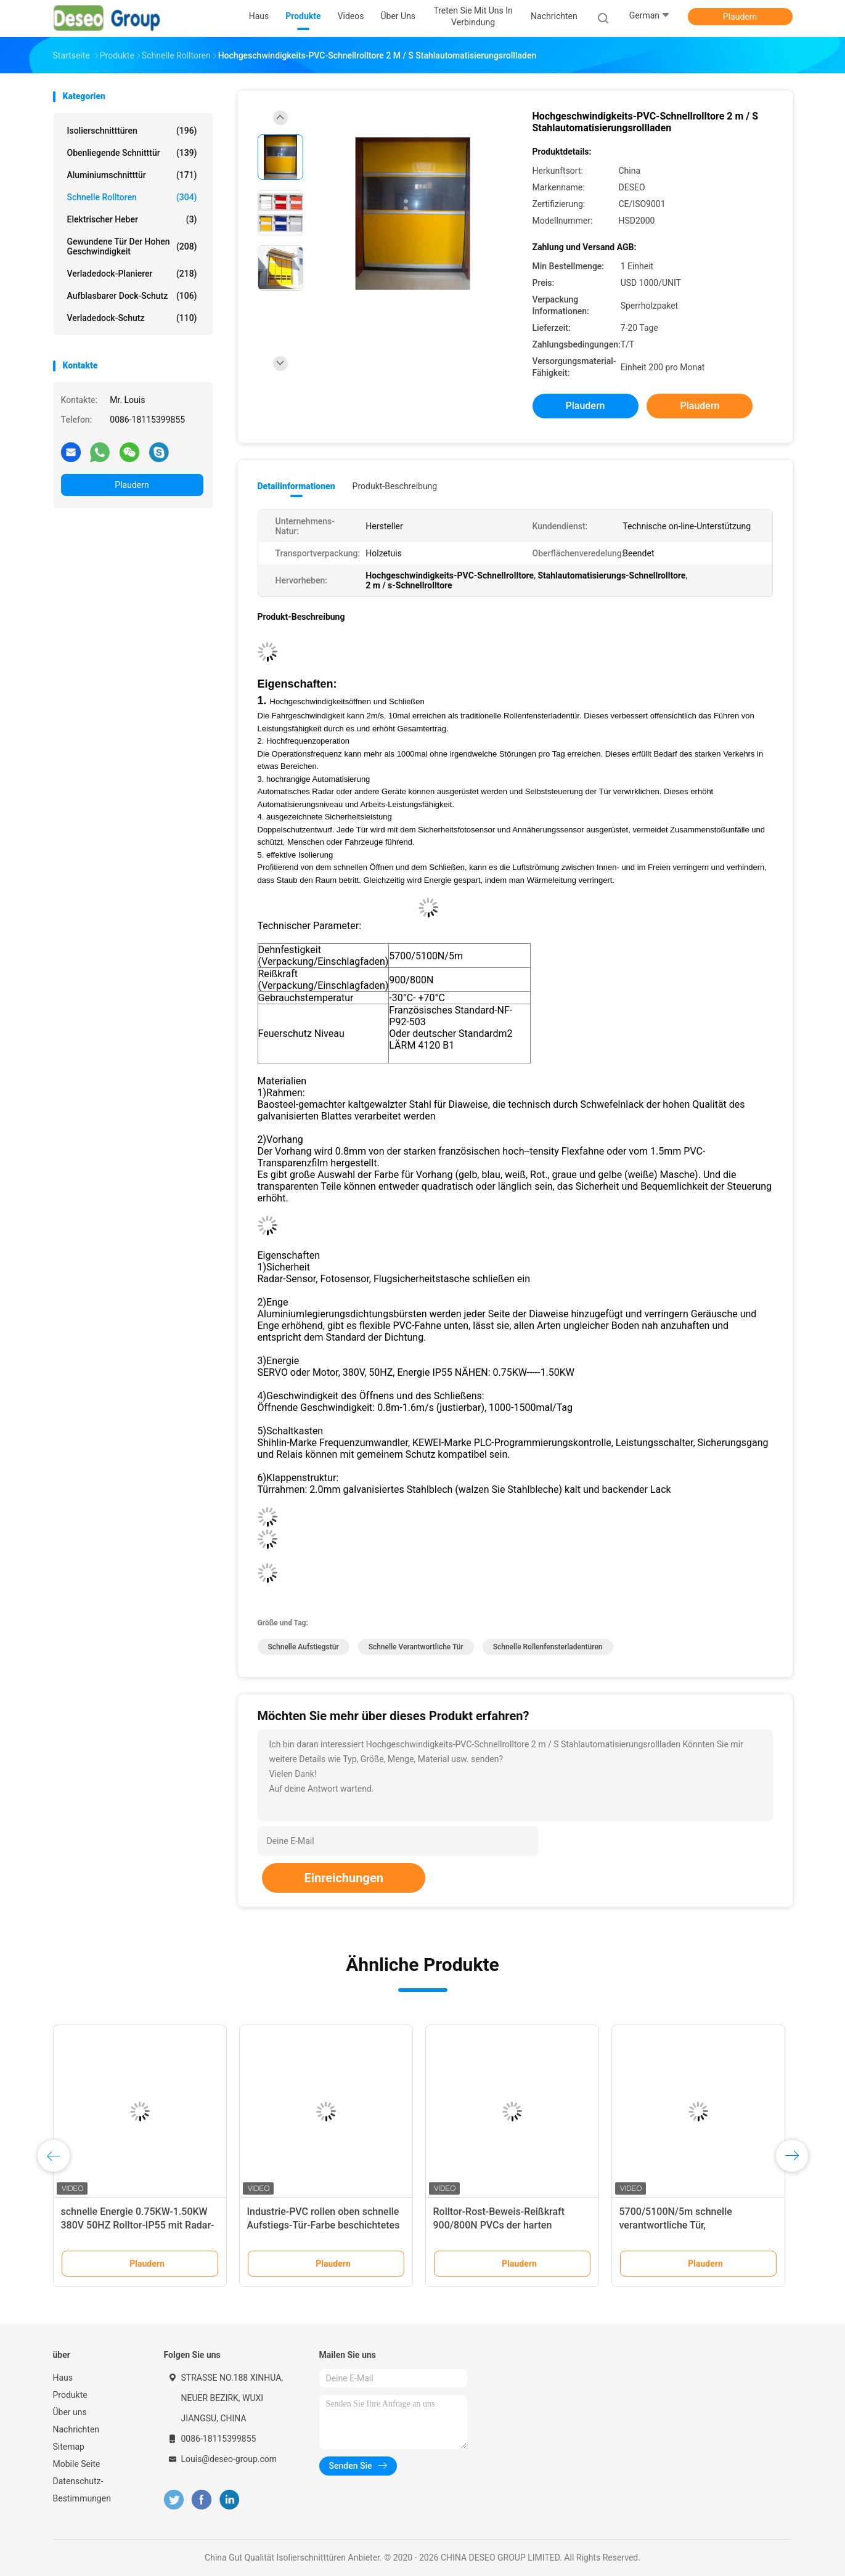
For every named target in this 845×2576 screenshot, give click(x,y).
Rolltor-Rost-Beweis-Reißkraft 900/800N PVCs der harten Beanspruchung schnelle (499, 2225)
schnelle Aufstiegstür (303, 1647)
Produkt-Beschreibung (395, 486)
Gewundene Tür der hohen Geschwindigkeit (132, 246)
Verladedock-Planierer (132, 273)
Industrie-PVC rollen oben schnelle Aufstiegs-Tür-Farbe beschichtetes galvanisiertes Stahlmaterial (323, 2225)
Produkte (70, 2395)
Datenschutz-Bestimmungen (82, 2489)
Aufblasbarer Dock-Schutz (132, 296)
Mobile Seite (76, 2464)
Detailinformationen (296, 486)
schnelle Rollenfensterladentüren (548, 1647)
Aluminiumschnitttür (132, 175)
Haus (63, 2378)
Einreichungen (343, 1878)
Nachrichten (76, 2429)
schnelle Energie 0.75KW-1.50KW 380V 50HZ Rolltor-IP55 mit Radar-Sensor (137, 2225)
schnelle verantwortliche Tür (416, 1647)
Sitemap (68, 2447)
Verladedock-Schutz (132, 318)
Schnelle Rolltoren (132, 197)
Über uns (70, 2412)
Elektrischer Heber (132, 219)
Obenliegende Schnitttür (132, 153)
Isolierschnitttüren (132, 130)
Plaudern (740, 17)
